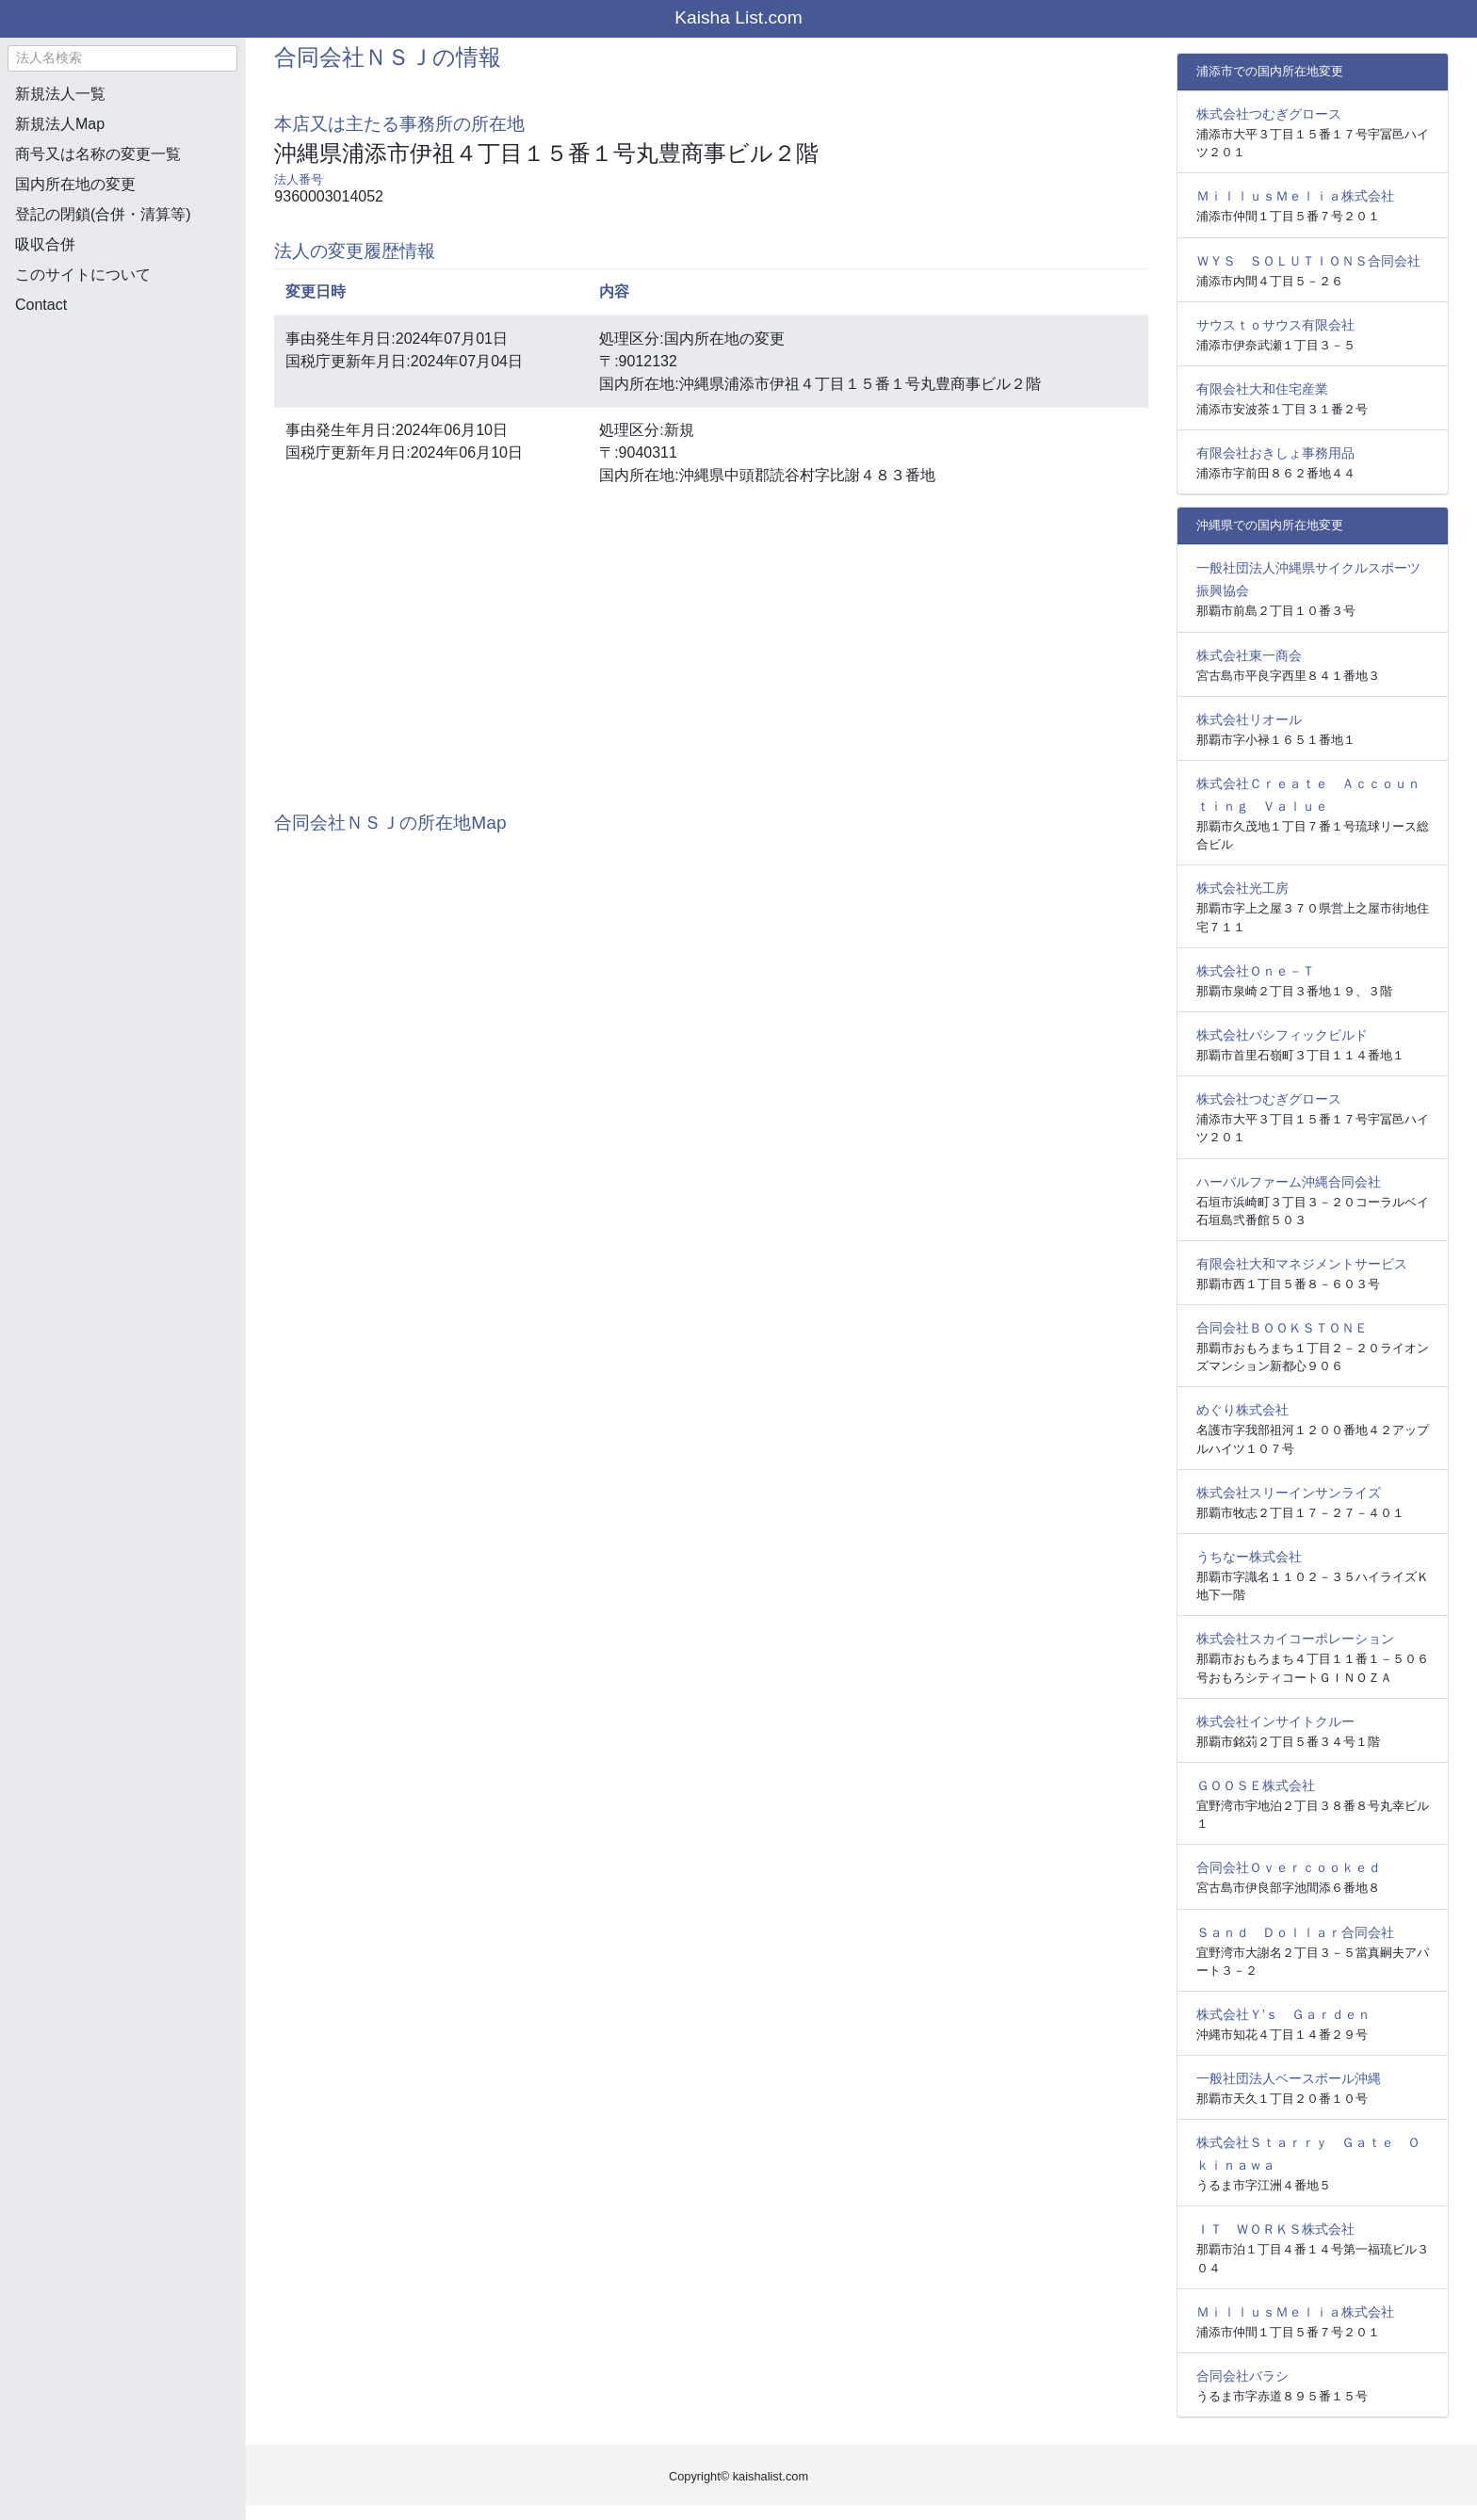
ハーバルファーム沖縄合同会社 (1288, 1181)
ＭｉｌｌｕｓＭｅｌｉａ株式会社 (1295, 195)
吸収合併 (45, 244)
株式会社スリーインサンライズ (1288, 1492)
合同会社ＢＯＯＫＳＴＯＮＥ (1282, 1327)
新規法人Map (60, 124)
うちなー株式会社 (1249, 1556)
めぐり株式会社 (1242, 1409)
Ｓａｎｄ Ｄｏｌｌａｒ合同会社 (1295, 1932)
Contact (41, 305)
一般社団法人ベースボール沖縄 (1288, 2078)
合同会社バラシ (1242, 2375)
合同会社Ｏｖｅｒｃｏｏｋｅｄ (1288, 1867)
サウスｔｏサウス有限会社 (1275, 324)
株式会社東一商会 (1249, 655)
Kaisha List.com (738, 17)
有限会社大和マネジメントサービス (1301, 1263)
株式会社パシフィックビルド (1282, 1034)
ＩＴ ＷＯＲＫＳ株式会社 (1275, 2229)
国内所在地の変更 (75, 184)
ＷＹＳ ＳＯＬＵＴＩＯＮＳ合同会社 (1308, 260)
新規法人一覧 (60, 94)
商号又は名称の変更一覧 (98, 154)
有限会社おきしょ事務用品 (1275, 452)
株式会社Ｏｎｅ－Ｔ (1255, 970)
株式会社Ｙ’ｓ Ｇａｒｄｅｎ (1283, 2014)
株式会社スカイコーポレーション (1295, 1638)
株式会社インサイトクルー (1275, 1721)
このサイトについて (83, 275)
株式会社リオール (1249, 719)
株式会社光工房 (1242, 888)
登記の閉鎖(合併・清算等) (103, 214)
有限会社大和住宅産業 (1262, 388)
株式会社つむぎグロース (1268, 113)
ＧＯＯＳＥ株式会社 (1255, 1785)
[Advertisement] (122, 429)
